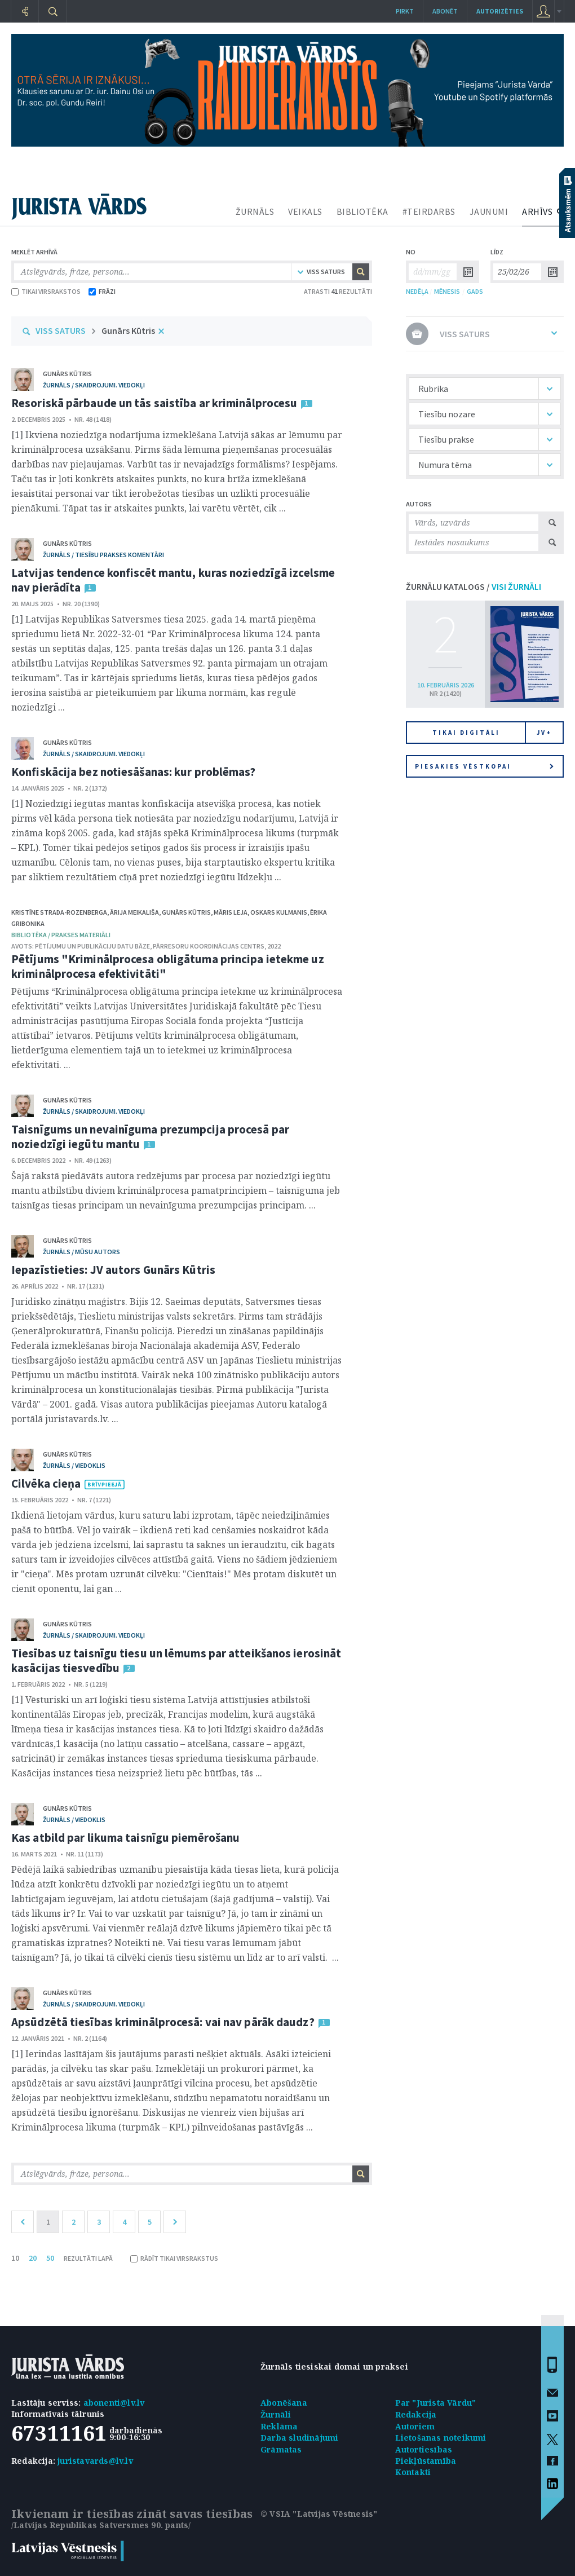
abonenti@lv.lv (114, 2402)
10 (15, 2258)
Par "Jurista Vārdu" (435, 2402)
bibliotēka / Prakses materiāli (60, 934)
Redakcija (416, 2414)
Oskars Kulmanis (278, 912)
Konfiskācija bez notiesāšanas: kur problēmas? (133, 771)
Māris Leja (230, 912)
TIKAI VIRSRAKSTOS (46, 291)
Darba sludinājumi (299, 2437)
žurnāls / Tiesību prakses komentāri (103, 554)
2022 (274, 946)
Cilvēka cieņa (46, 1483)
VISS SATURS (61, 330)
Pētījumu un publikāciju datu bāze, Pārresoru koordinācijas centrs (149, 946)
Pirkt (405, 11)
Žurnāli (275, 2414)
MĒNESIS (447, 291)
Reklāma (279, 2426)
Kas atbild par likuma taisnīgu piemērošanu (125, 1837)
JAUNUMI (489, 211)
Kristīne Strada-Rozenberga (59, 912)
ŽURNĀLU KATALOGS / (473, 586)
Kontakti (413, 2472)
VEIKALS (305, 211)
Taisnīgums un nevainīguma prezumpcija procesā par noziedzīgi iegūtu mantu (150, 1137)
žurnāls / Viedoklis (74, 1465)
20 (33, 2258)
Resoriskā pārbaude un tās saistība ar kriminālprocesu (154, 403)
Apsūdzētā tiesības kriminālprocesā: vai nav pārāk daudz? (163, 2022)
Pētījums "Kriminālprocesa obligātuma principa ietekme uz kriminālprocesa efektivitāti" (167, 966)
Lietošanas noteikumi (440, 2437)
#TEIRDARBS (428, 211)
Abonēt (445, 11)
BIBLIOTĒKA (362, 211)
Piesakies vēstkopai (484, 766)
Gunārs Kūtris (128, 330)
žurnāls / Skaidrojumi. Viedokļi (94, 385)
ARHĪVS (537, 211)
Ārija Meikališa (134, 912)
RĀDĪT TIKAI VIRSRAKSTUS (174, 2258)
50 (50, 2258)
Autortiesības (424, 2449)
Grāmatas (281, 2449)
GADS (475, 291)
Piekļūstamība (426, 2460)
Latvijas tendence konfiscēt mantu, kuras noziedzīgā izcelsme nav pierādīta (173, 580)
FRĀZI (102, 291)
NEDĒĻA (417, 291)
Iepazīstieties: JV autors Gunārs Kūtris (113, 1269)
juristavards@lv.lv (95, 2460)
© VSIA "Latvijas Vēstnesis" (318, 2513)
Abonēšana (283, 2402)
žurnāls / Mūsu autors (81, 1251)
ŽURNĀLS (255, 211)
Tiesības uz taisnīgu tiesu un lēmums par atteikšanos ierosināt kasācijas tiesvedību (176, 1660)
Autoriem (415, 2426)
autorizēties (499, 11)
